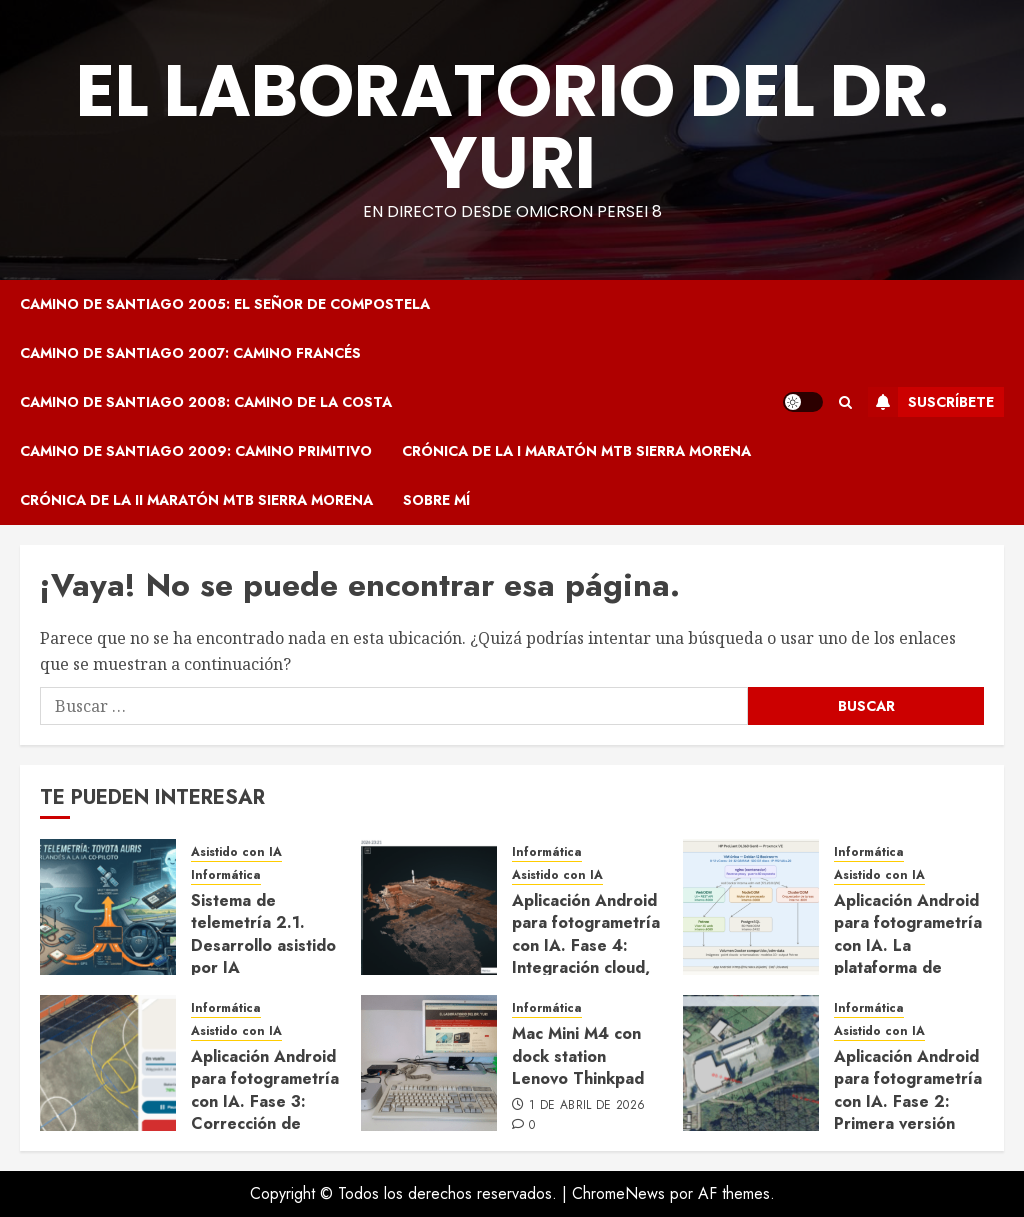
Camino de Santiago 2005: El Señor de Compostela (225, 304)
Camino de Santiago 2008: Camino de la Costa (206, 402)
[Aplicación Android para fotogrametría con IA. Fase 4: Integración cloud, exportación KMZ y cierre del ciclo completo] (429, 907)
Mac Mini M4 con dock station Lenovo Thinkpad (578, 1056)
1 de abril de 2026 (587, 1106)
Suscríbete (931, 402)
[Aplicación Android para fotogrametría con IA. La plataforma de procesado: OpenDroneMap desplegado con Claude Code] (751, 907)
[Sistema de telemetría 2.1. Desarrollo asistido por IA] (108, 907)
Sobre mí (436, 500)
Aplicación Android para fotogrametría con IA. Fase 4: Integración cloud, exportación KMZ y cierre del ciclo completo (586, 967)
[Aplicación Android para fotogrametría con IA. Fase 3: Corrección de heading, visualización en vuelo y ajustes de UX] (108, 1063)
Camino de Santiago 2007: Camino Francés (190, 353)
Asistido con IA (236, 852)
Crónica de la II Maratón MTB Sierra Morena (196, 500)
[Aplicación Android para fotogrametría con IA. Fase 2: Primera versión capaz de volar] (751, 1063)
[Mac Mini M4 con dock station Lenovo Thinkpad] (429, 1063)
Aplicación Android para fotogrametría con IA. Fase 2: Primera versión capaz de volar (908, 1101)
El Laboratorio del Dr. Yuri (512, 126)
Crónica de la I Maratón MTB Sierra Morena (576, 451)
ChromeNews (618, 1193)
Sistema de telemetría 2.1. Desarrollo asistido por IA (263, 934)
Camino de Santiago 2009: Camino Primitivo (196, 451)
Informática (226, 875)
